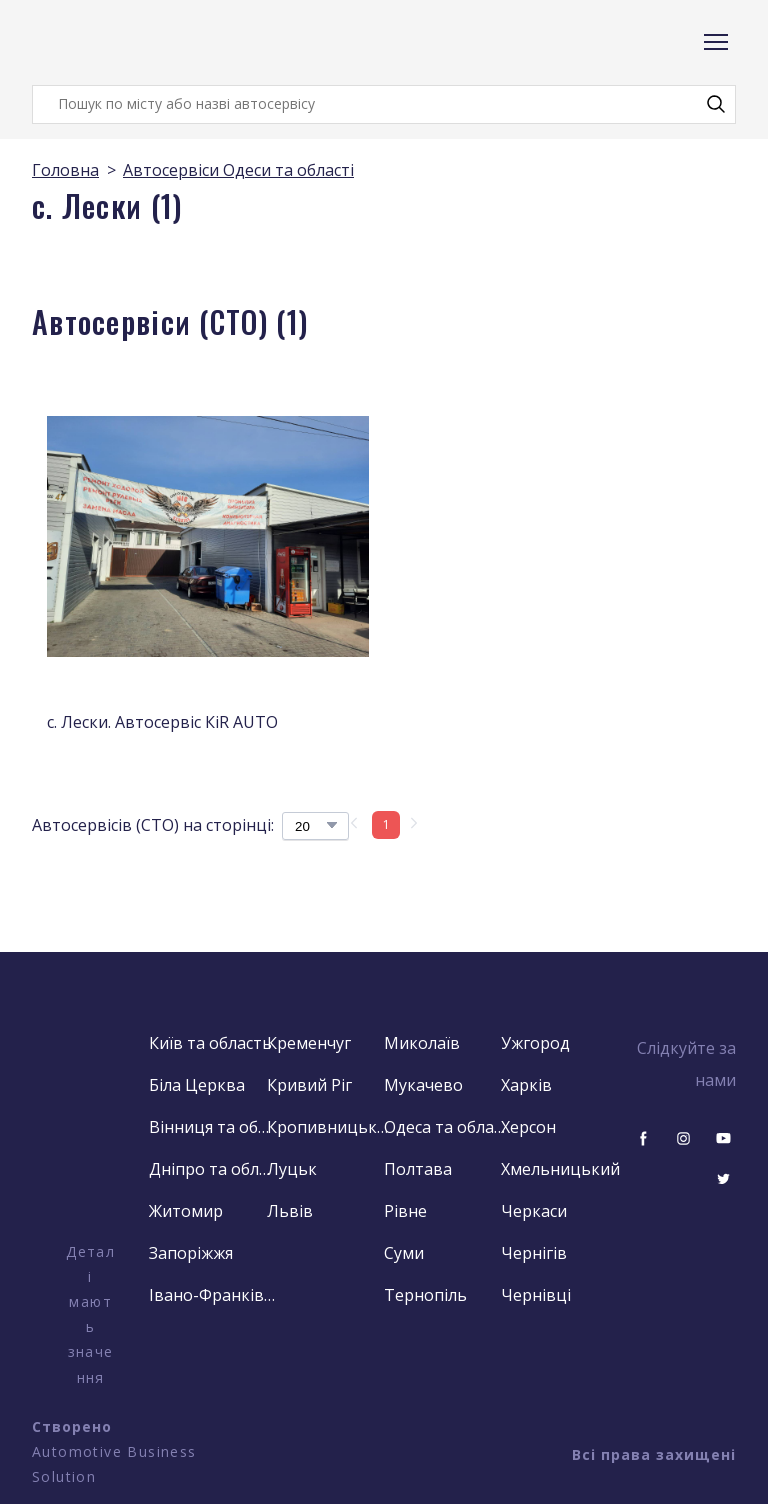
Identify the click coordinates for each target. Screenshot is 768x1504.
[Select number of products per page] (315, 826)
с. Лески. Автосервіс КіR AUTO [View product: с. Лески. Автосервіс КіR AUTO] (162, 722)
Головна (65, 170)
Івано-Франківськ (212, 1295)
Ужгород (535, 1043)
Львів (290, 1211)
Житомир (186, 1211)
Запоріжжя (191, 1253)
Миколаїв (422, 1043)
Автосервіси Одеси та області (238, 170)
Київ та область (210, 1043)
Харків (526, 1085)
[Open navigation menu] (716, 42)
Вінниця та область (212, 1127)
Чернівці (536, 1295)
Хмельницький (560, 1169)
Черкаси (534, 1211)
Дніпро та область (212, 1169)
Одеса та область (447, 1127)
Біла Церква (197, 1085)
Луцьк (292, 1169)
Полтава (418, 1169)
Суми (404, 1253)
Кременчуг (309, 1043)
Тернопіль (425, 1295)
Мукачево (423, 1085)
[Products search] (384, 104)
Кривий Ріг (309, 1085)
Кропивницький (330, 1127)
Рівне (405, 1211)
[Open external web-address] (90, 1133)
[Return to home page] (112, 42)
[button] (716, 104)
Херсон (528, 1127)
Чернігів (534, 1253)
